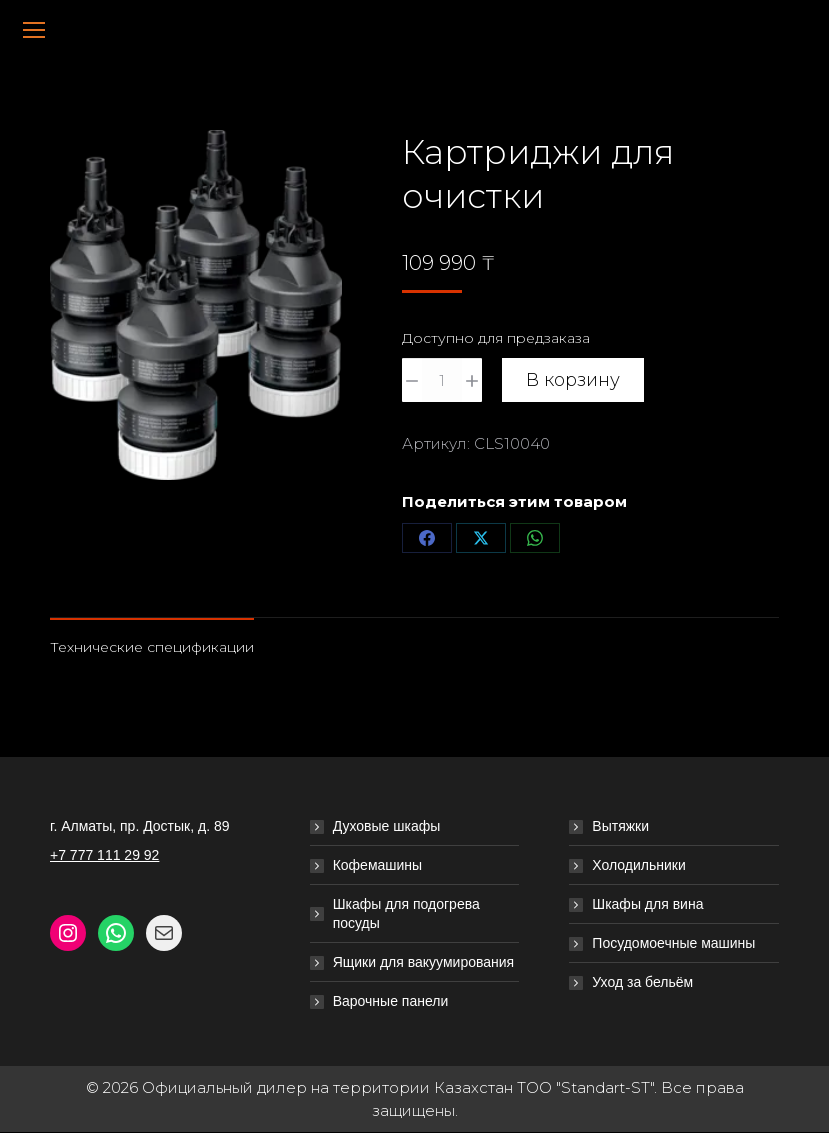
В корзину (573, 380)
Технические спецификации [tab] (152, 647)
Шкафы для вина (647, 904)
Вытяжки (620, 826)
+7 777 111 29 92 (104, 855)
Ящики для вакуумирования (424, 962)
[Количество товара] (442, 380)
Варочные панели (391, 1001)
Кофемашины (378, 865)
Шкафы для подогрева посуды (406, 913)
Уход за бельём (642, 982)
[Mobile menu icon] (34, 30)
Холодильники (638, 865)
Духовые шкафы (387, 826)
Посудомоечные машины (673, 943)
